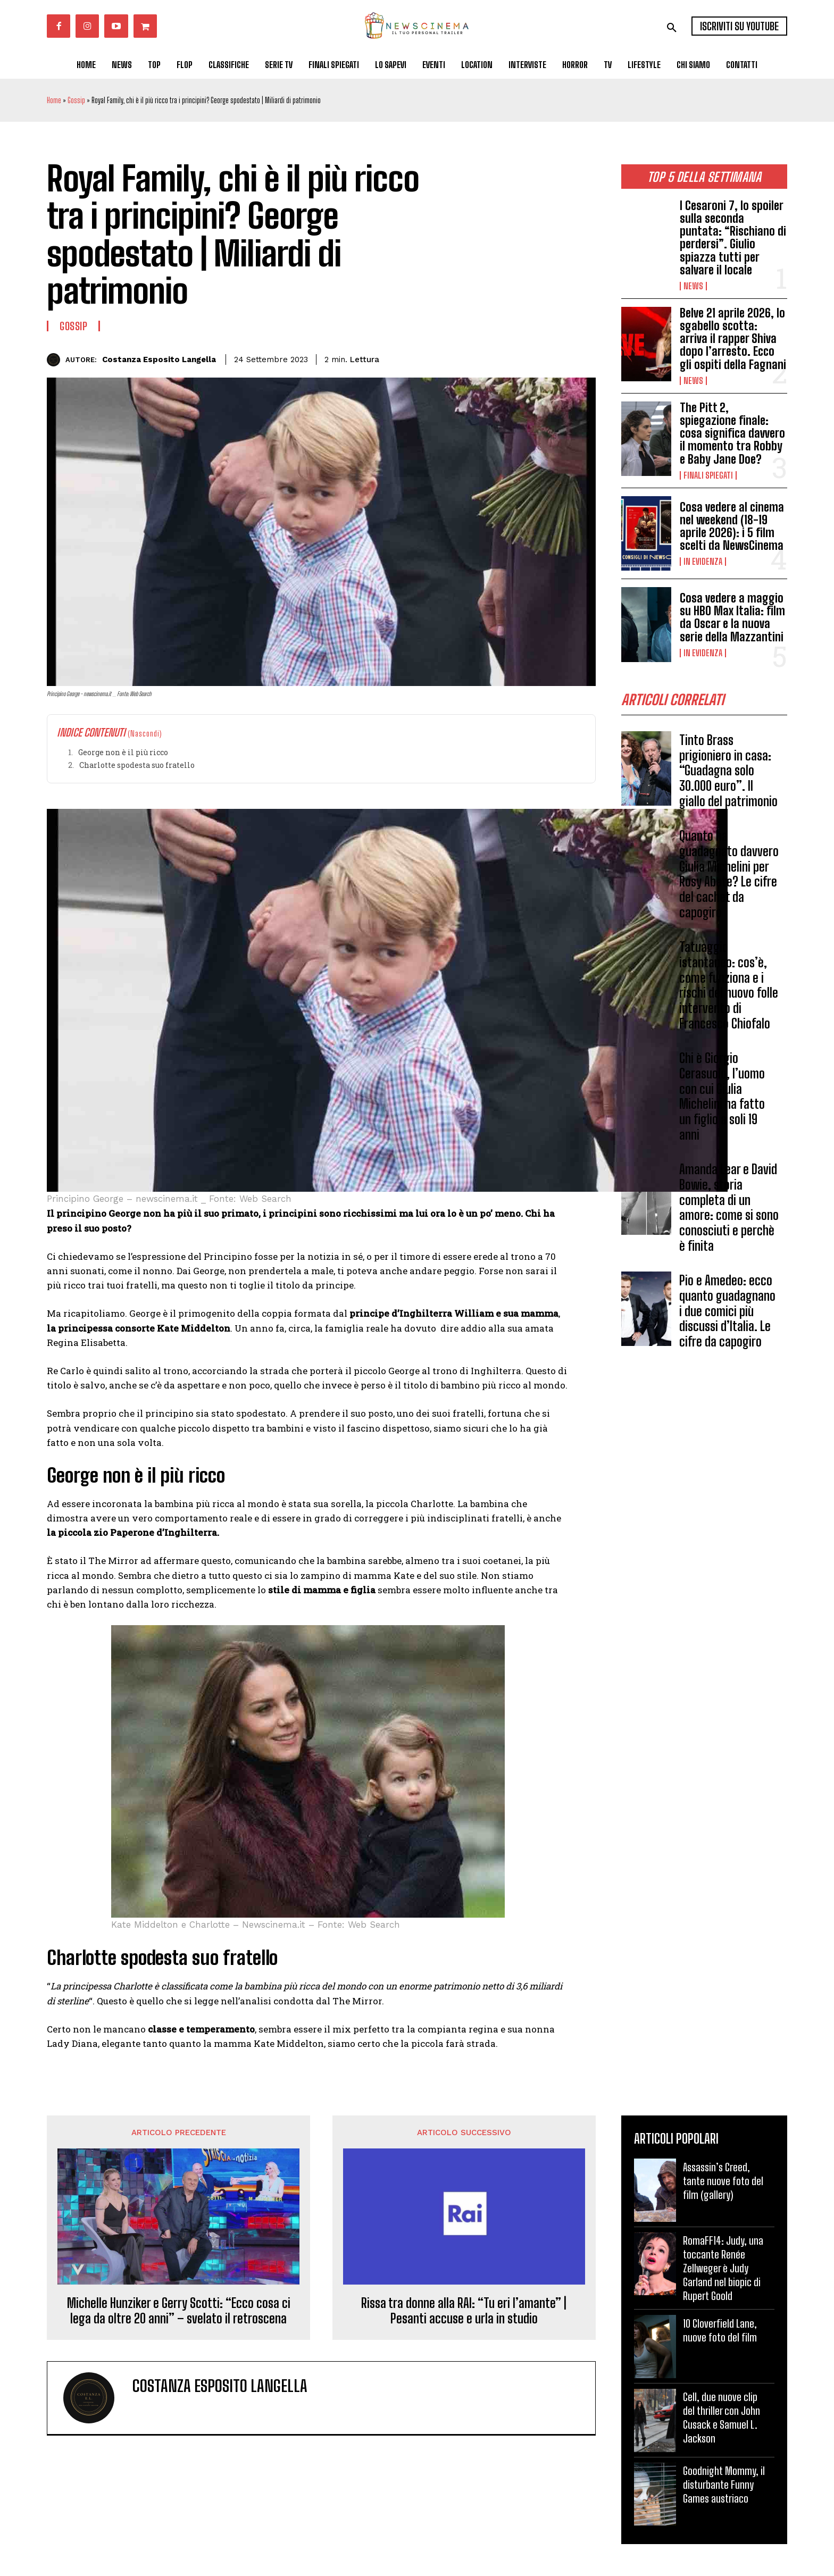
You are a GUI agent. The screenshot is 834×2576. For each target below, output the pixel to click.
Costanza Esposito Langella (159, 359)
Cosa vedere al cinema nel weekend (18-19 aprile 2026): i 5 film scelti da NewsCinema (732, 526)
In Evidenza (702, 561)
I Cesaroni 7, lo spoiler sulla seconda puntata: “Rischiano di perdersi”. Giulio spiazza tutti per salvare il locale (733, 237)
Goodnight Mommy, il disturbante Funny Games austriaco (724, 2484)
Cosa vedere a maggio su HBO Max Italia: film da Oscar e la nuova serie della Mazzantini (732, 617)
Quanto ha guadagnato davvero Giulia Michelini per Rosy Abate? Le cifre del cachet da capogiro (729, 877)
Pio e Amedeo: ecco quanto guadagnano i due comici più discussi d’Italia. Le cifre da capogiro (727, 1314)
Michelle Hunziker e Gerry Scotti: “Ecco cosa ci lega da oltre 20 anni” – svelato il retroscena (178, 2311)
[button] (672, 27)
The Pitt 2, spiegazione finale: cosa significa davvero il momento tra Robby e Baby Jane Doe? (732, 433)
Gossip (76, 100)
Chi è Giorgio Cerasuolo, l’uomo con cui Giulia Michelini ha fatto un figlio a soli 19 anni (722, 1099)
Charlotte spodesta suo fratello (137, 765)
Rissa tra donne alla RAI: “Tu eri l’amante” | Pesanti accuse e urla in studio (463, 2311)
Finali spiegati (708, 475)
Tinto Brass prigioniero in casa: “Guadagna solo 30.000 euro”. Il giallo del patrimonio (728, 773)
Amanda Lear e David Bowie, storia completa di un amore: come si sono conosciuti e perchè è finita (729, 1211)
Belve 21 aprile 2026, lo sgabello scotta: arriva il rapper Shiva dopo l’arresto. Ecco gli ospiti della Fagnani (733, 339)
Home (54, 100)
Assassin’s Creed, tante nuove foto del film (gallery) (723, 2181)
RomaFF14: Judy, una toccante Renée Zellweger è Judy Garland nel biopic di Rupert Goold (723, 2268)
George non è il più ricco (123, 752)
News (693, 286)
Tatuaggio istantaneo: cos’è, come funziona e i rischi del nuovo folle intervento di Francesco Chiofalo (728, 988)
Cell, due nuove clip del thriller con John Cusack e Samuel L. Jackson (721, 2417)
